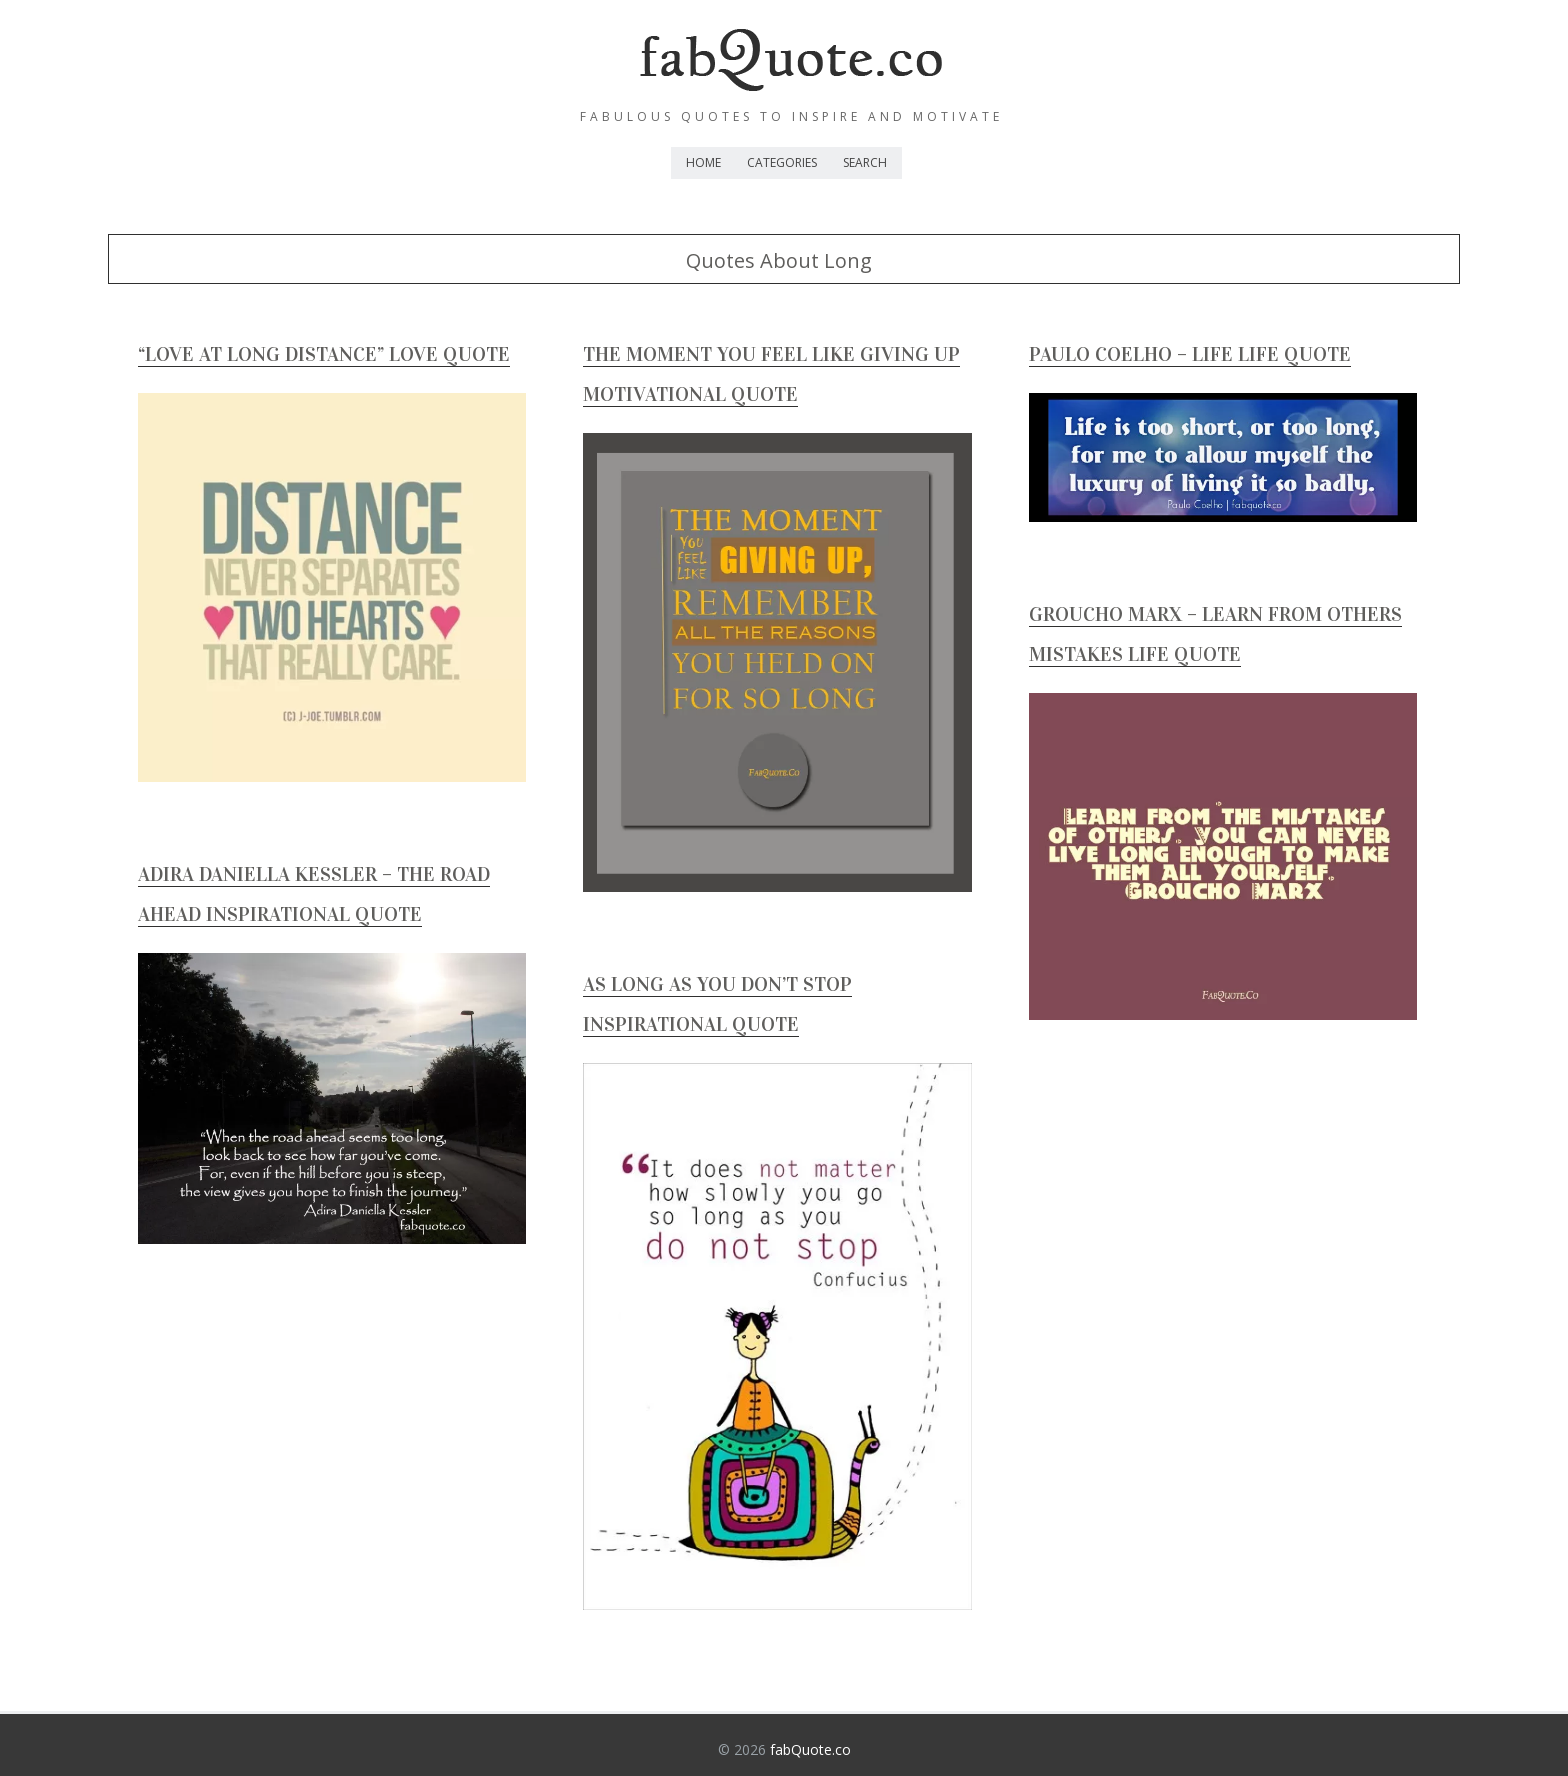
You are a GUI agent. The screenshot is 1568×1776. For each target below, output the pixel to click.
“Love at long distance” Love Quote (324, 354)
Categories (782, 162)
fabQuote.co (810, 1749)
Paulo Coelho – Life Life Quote (1190, 354)
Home (703, 162)
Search (865, 162)
